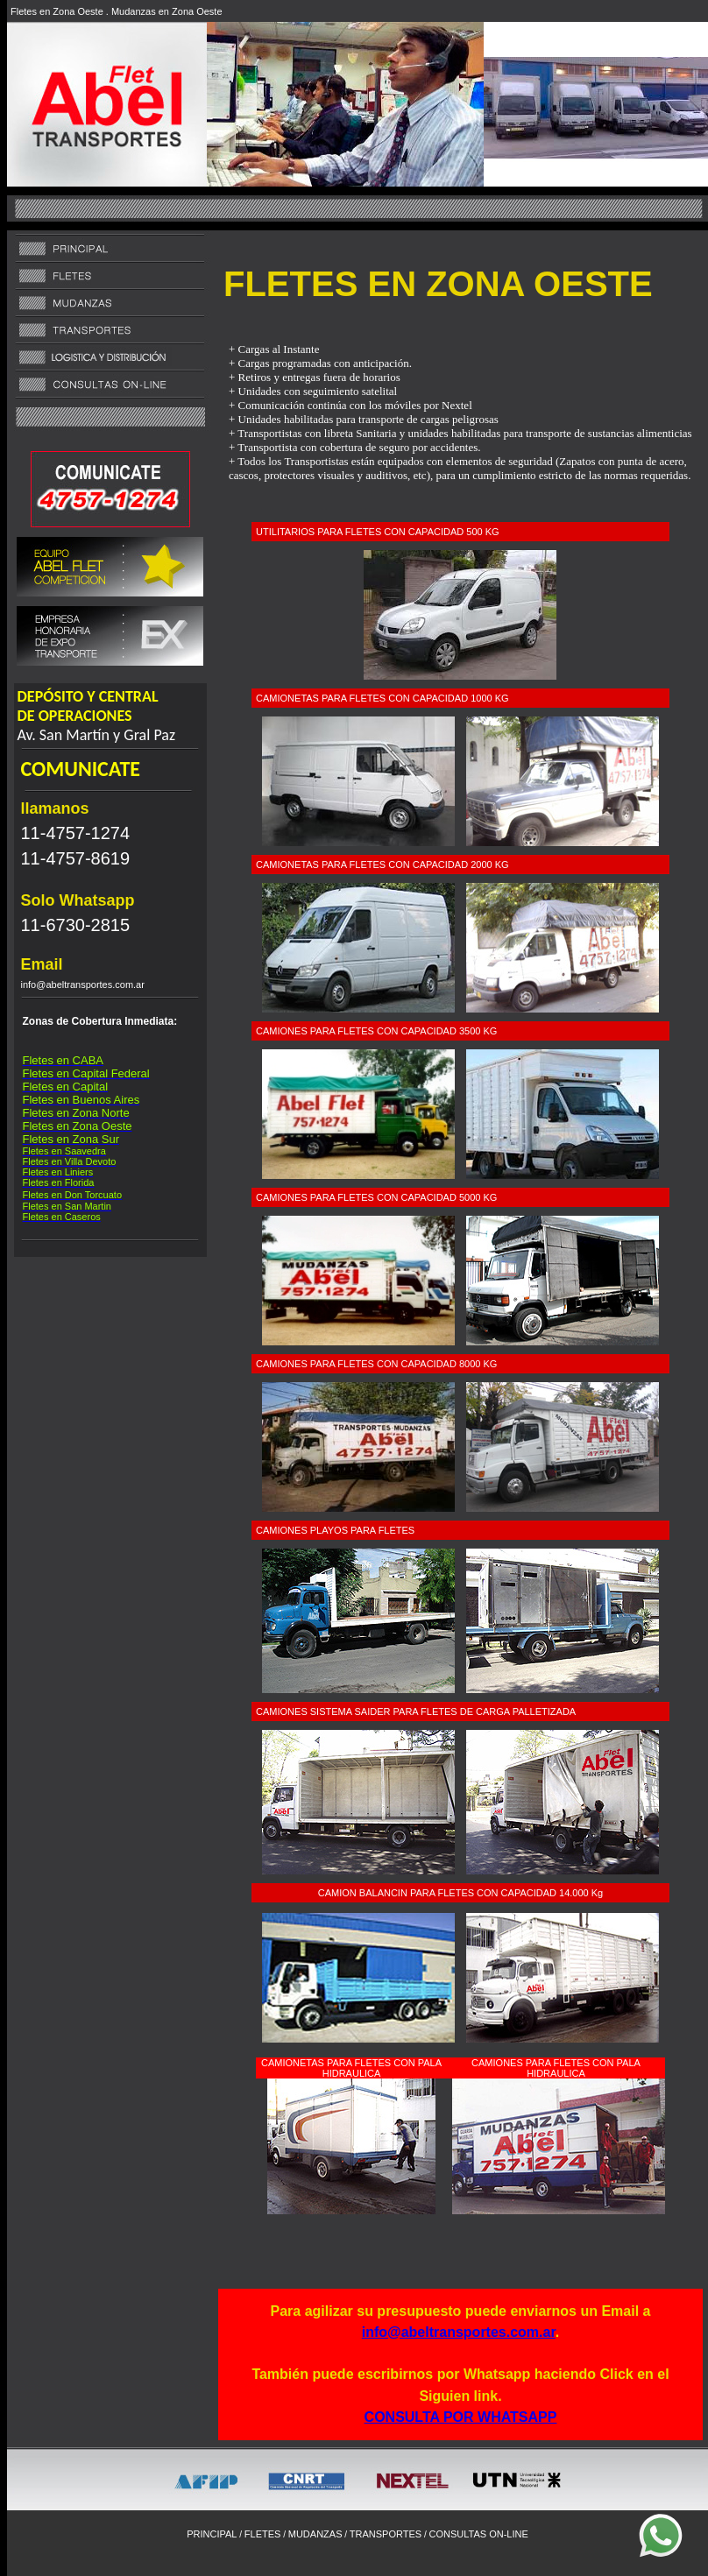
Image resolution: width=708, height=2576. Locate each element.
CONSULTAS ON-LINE (477, 2534)
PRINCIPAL (212, 2534)
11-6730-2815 (76, 925)
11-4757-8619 (76, 858)
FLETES (262, 2534)
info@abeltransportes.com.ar (459, 2332)
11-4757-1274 (76, 833)
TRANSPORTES (385, 2534)
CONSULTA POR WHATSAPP (461, 2417)
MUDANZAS (315, 2534)
